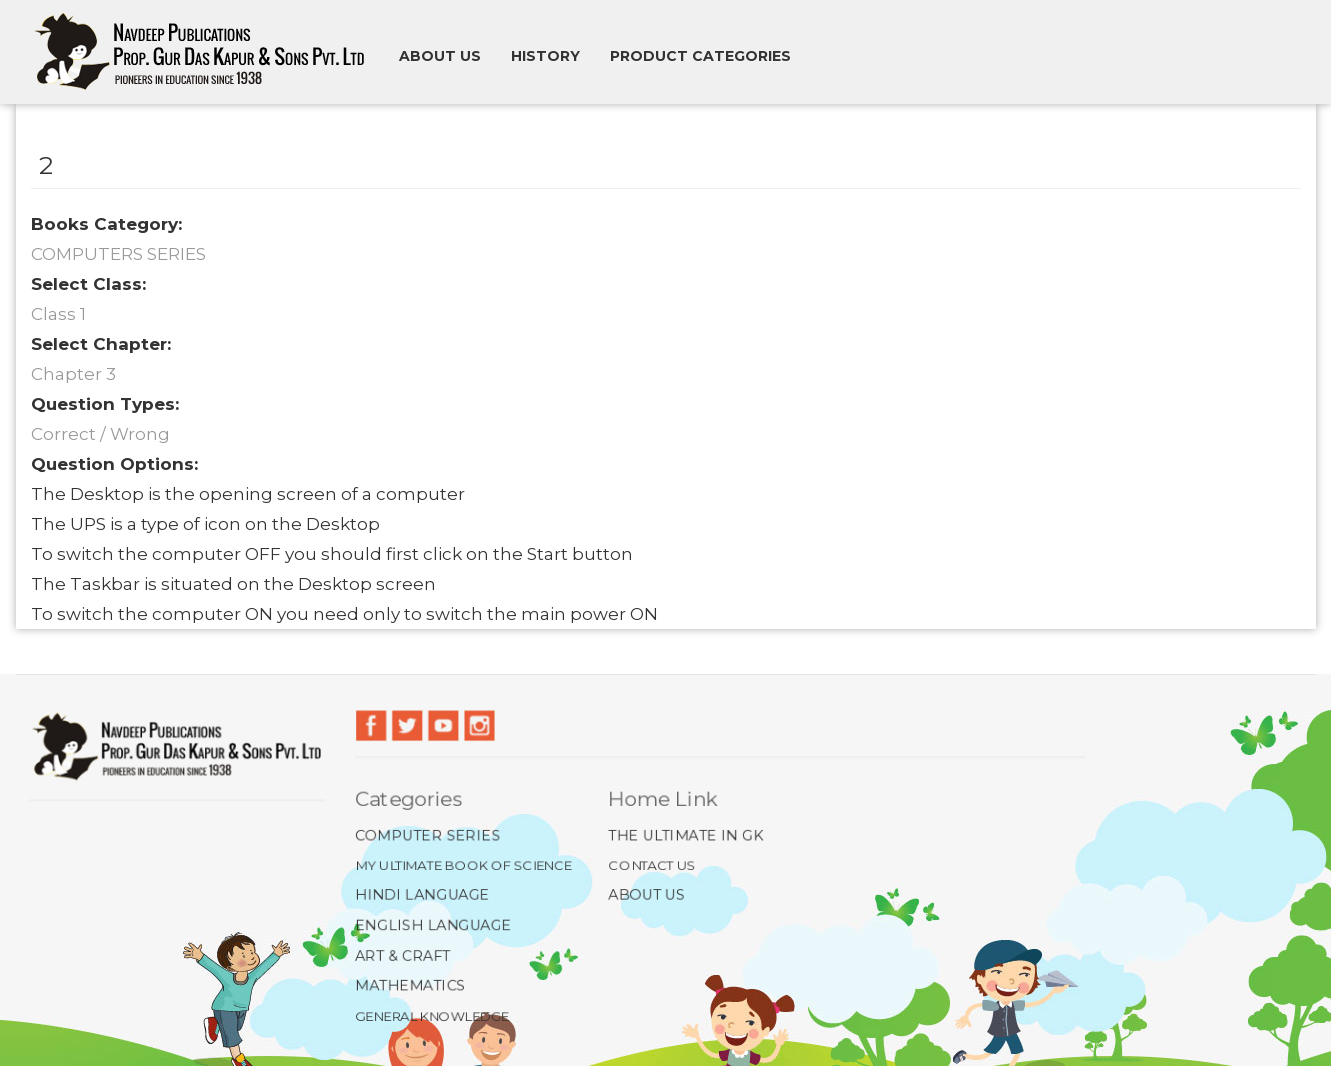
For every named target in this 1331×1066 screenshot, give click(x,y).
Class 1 (58, 314)
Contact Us (651, 864)
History (545, 56)
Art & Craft (399, 956)
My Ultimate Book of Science (460, 864)
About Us (645, 895)
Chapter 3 (73, 374)
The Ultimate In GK (685, 834)
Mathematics (406, 986)
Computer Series (424, 834)
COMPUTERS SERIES (118, 254)
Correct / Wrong (100, 434)
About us (440, 56)
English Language (430, 925)
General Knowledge (428, 1016)
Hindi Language (419, 895)
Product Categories (700, 56)
